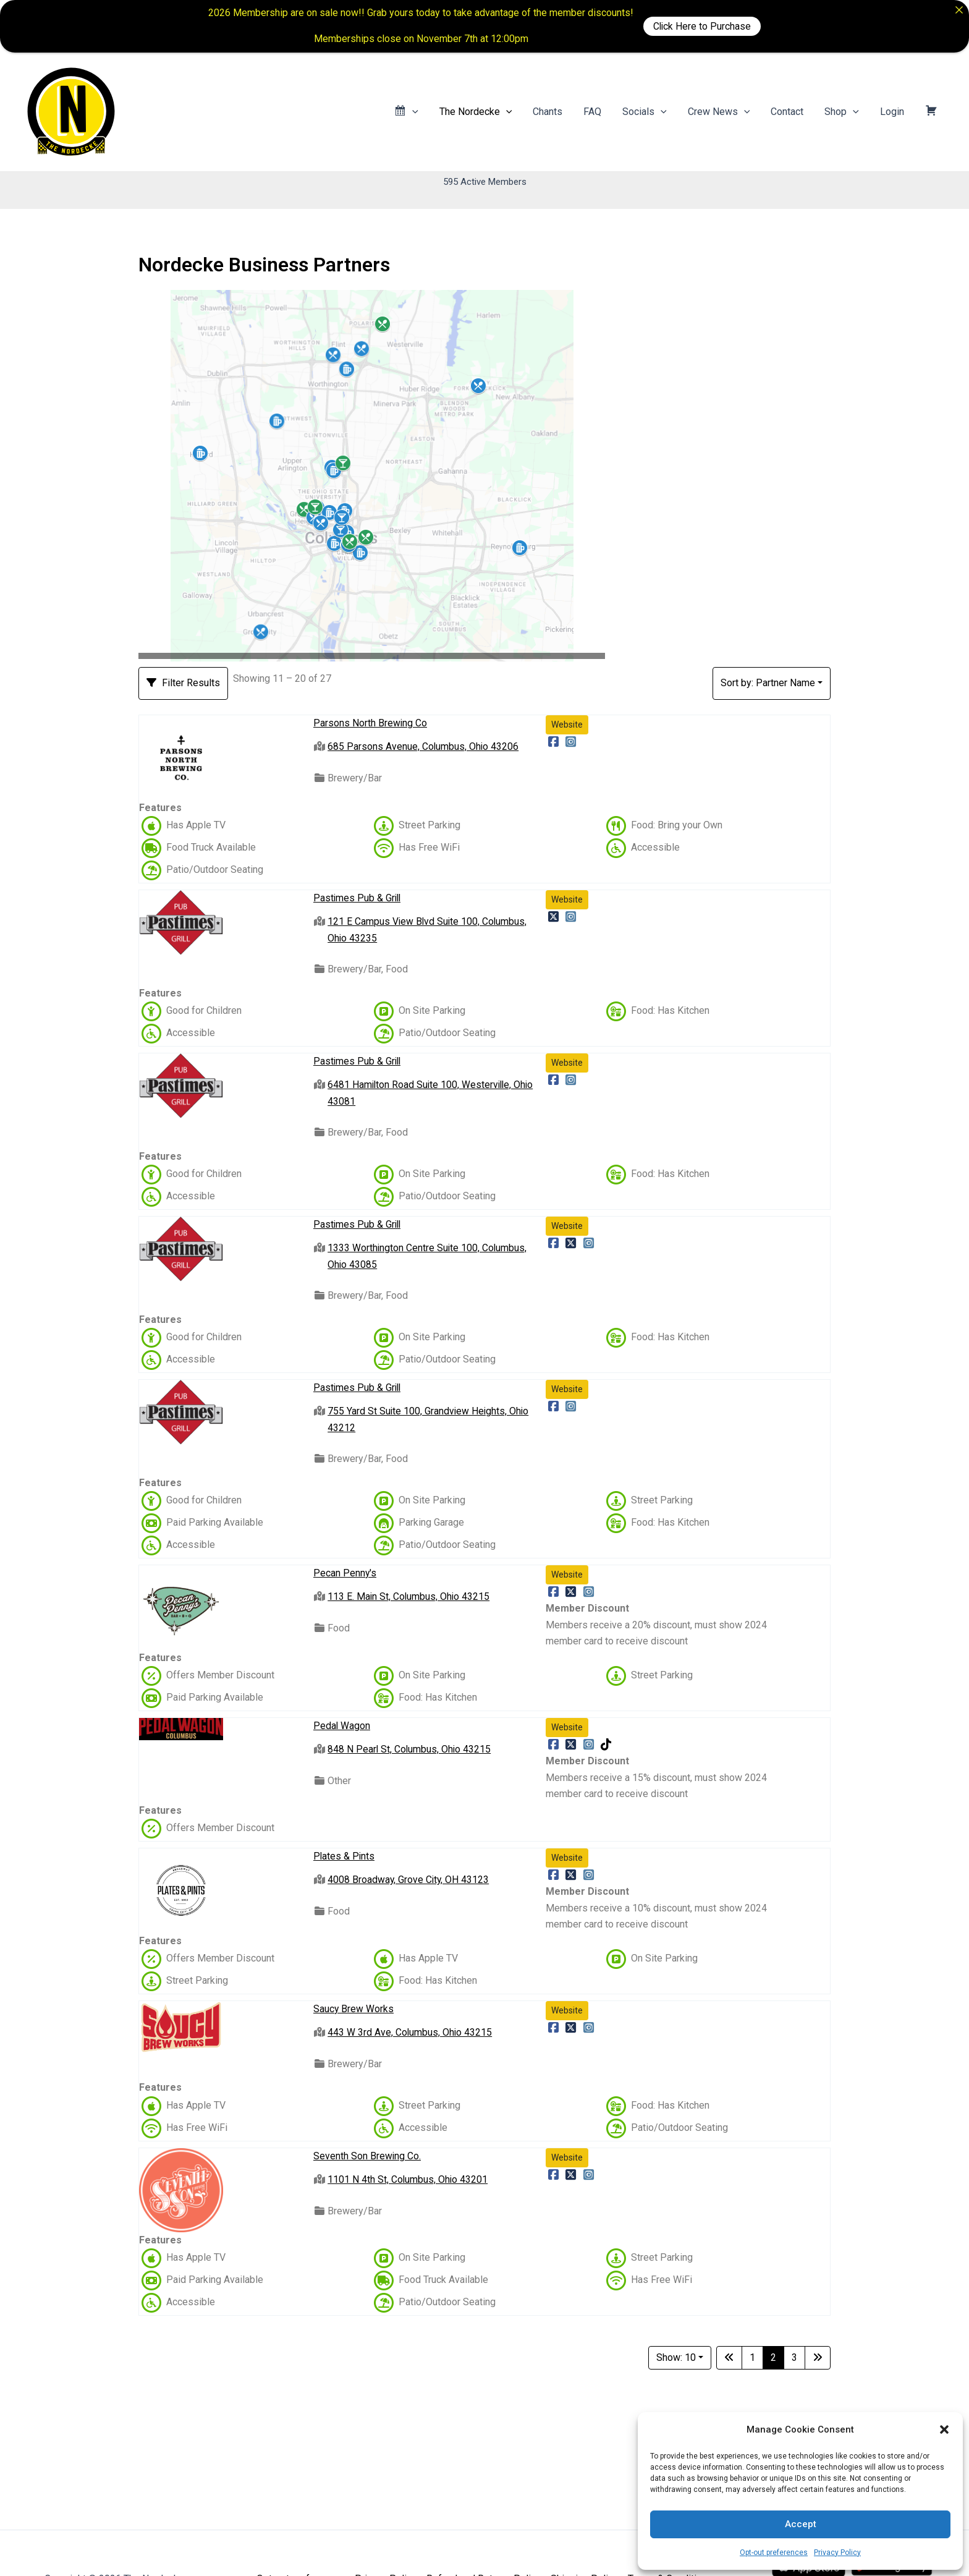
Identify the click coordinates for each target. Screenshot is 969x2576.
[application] (424, 112)
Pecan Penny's (345, 1573)
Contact (791, 111)
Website (567, 724)
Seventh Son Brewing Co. (367, 2155)
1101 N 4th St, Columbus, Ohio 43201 (408, 2179)
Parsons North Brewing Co (370, 723)
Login (894, 111)
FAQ (600, 111)
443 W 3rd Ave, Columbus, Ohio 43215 (410, 2032)
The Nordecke (486, 112)
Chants (557, 111)
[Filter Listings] (183, 683)
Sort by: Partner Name (768, 683)
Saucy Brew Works (353, 2008)
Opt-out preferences (774, 2552)
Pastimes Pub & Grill (358, 898)
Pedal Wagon (342, 1726)
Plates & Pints (344, 1856)
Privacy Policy (837, 2552)
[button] (944, 2429)
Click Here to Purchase (702, 26)
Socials (651, 112)
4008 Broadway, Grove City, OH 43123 (409, 1879)
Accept (800, 2524)
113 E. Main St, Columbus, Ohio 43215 (409, 1596)
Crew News (724, 112)
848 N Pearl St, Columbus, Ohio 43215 (410, 1749)
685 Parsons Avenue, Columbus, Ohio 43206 (424, 746)
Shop (844, 112)
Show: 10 (676, 2357)
